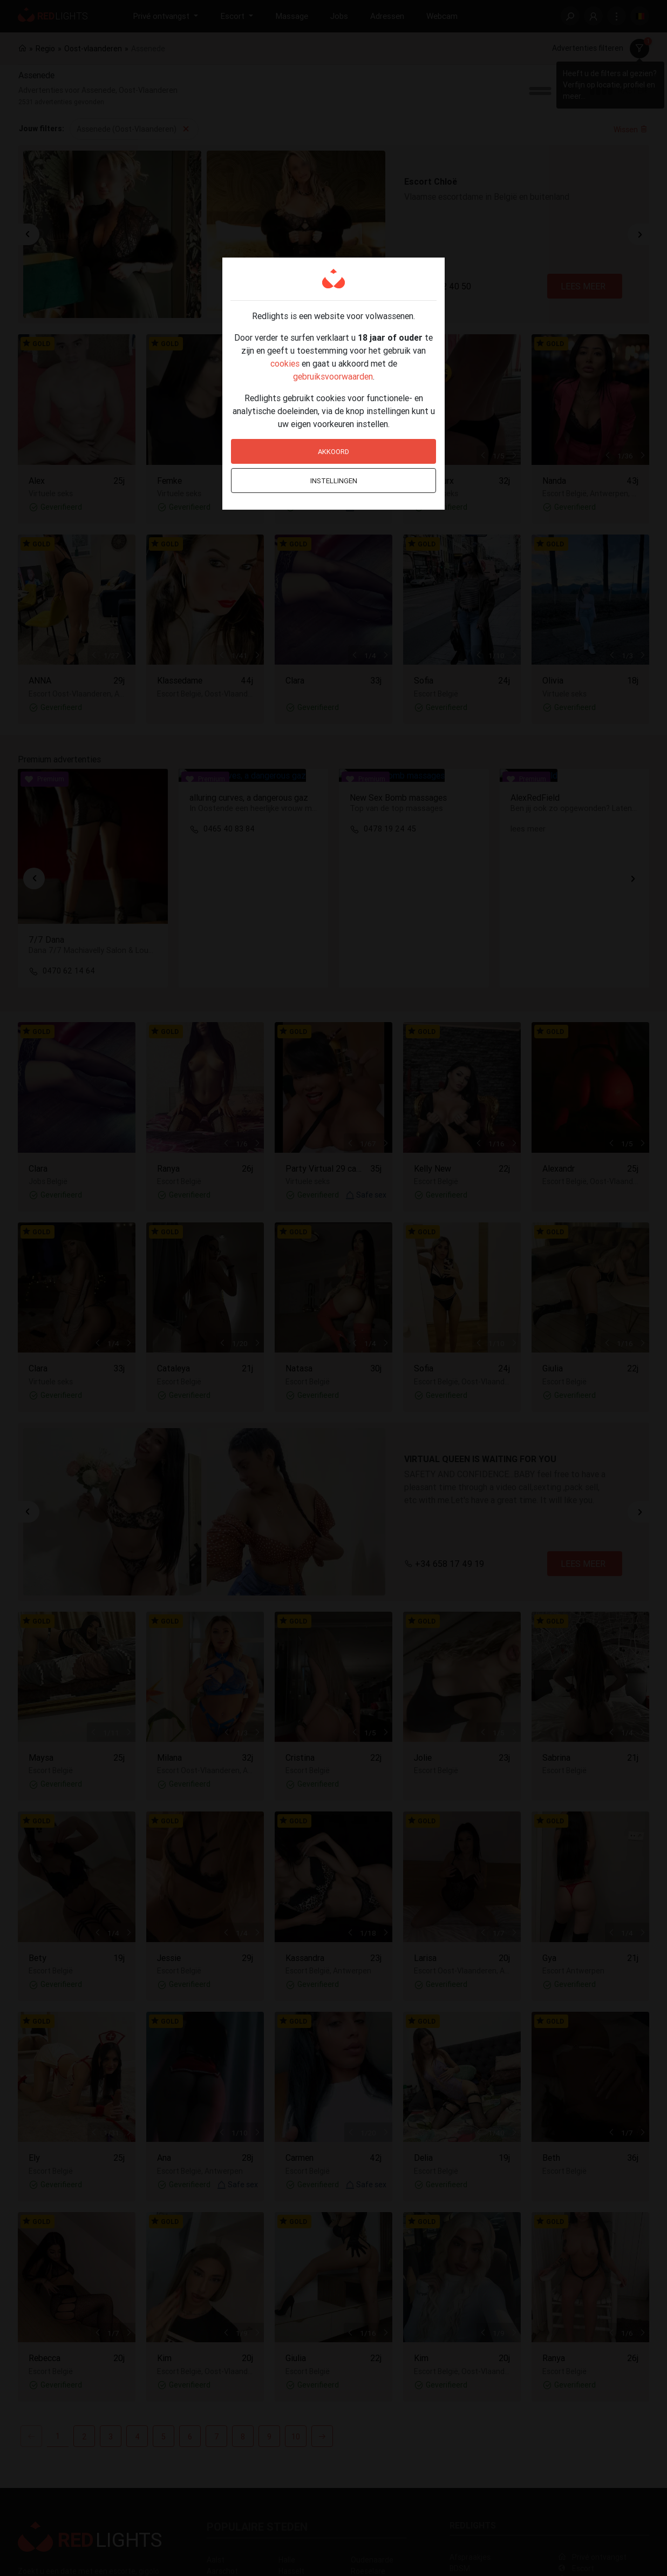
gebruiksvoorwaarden (333, 376)
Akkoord (333, 451)
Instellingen (333, 480)
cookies (285, 363)
